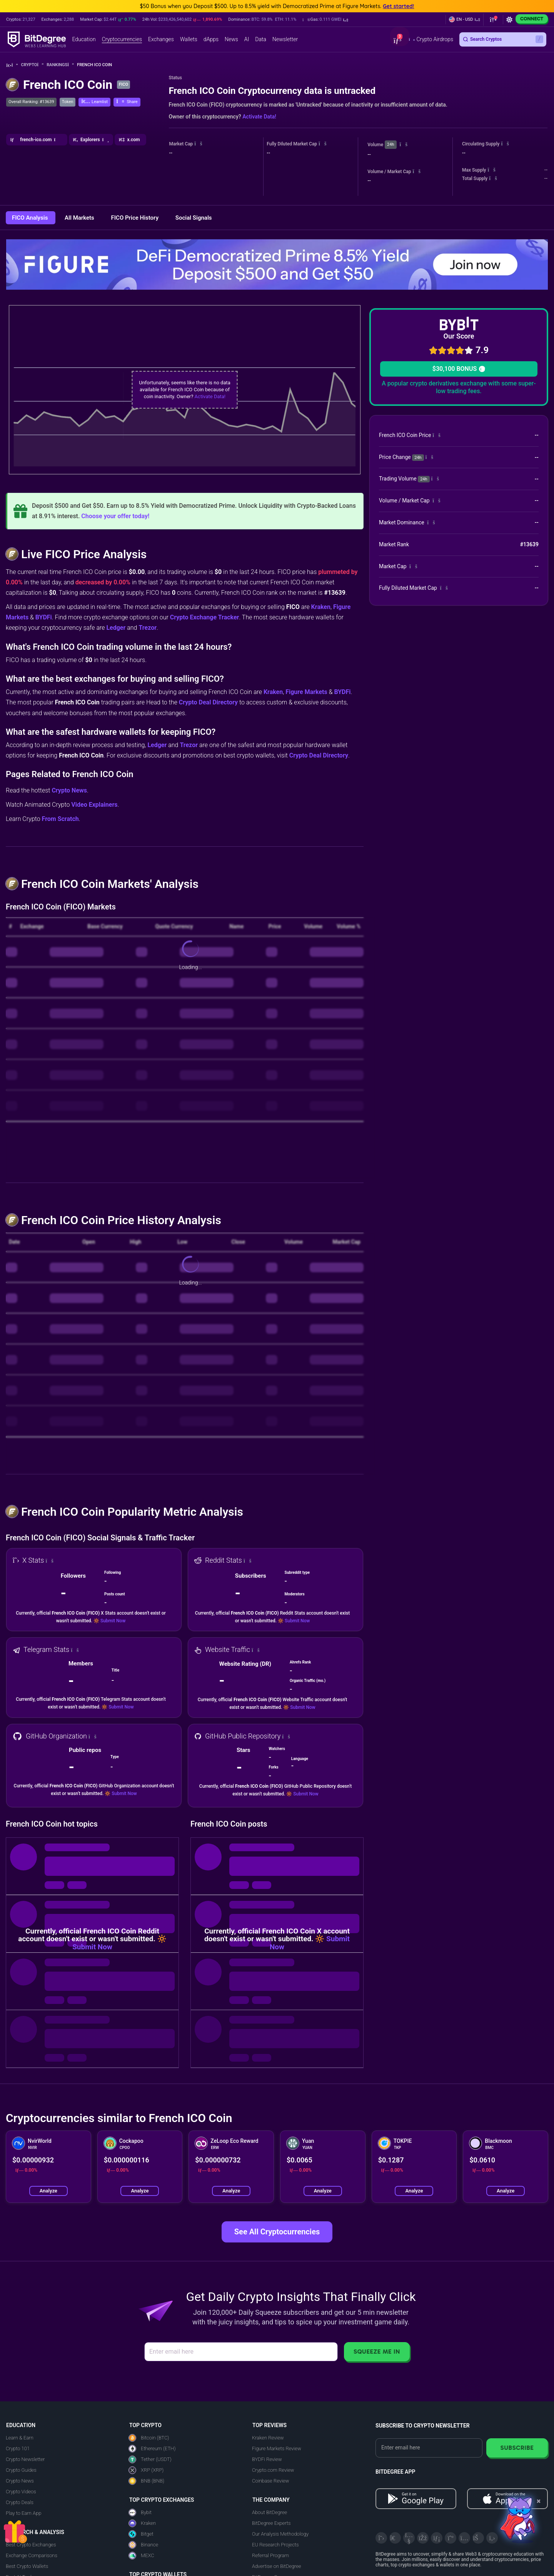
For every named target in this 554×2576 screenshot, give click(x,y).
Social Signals (193, 217)
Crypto (32, 64)
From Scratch (60, 819)
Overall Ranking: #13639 (31, 101)
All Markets (80, 217)
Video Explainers (94, 804)
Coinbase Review (270, 2481)
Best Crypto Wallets (27, 2566)
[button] (325, 19)
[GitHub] (492, 2538)
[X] (381, 2538)
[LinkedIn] (436, 2538)
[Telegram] (395, 2538)
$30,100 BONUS (458, 368)
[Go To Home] (12, 65)
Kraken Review (268, 2438)
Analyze (48, 2191)
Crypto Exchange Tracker (204, 617)
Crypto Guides (21, 2470)
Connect (531, 19)
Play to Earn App (23, 2513)
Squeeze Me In (377, 2351)
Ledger (115, 627)
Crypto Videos (21, 2491)
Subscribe (517, 2447)
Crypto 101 (18, 2448)
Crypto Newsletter (25, 2459)
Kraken (320, 607)
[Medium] (450, 2538)
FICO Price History (135, 217)
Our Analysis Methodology (280, 2534)
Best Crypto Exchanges (31, 2545)
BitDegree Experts (271, 2523)
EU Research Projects (275, 2545)
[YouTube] (409, 2538)
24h (390, 144)
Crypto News (69, 790)
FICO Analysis (30, 217)
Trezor (147, 627)
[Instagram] (464, 2538)
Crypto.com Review (273, 2470)
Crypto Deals (19, 2502)
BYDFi (43, 617)
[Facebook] (423, 2538)
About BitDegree (269, 2512)
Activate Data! (259, 116)
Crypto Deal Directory (208, 702)
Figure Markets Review (276, 2448)
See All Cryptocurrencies (277, 2231)
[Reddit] (478, 2538)
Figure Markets (306, 692)
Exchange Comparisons (31, 2555)
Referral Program (270, 2555)
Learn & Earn (19, 2438)
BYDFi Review (267, 2459)
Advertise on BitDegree (276, 2566)
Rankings (60, 64)
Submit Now (112, 1620)
